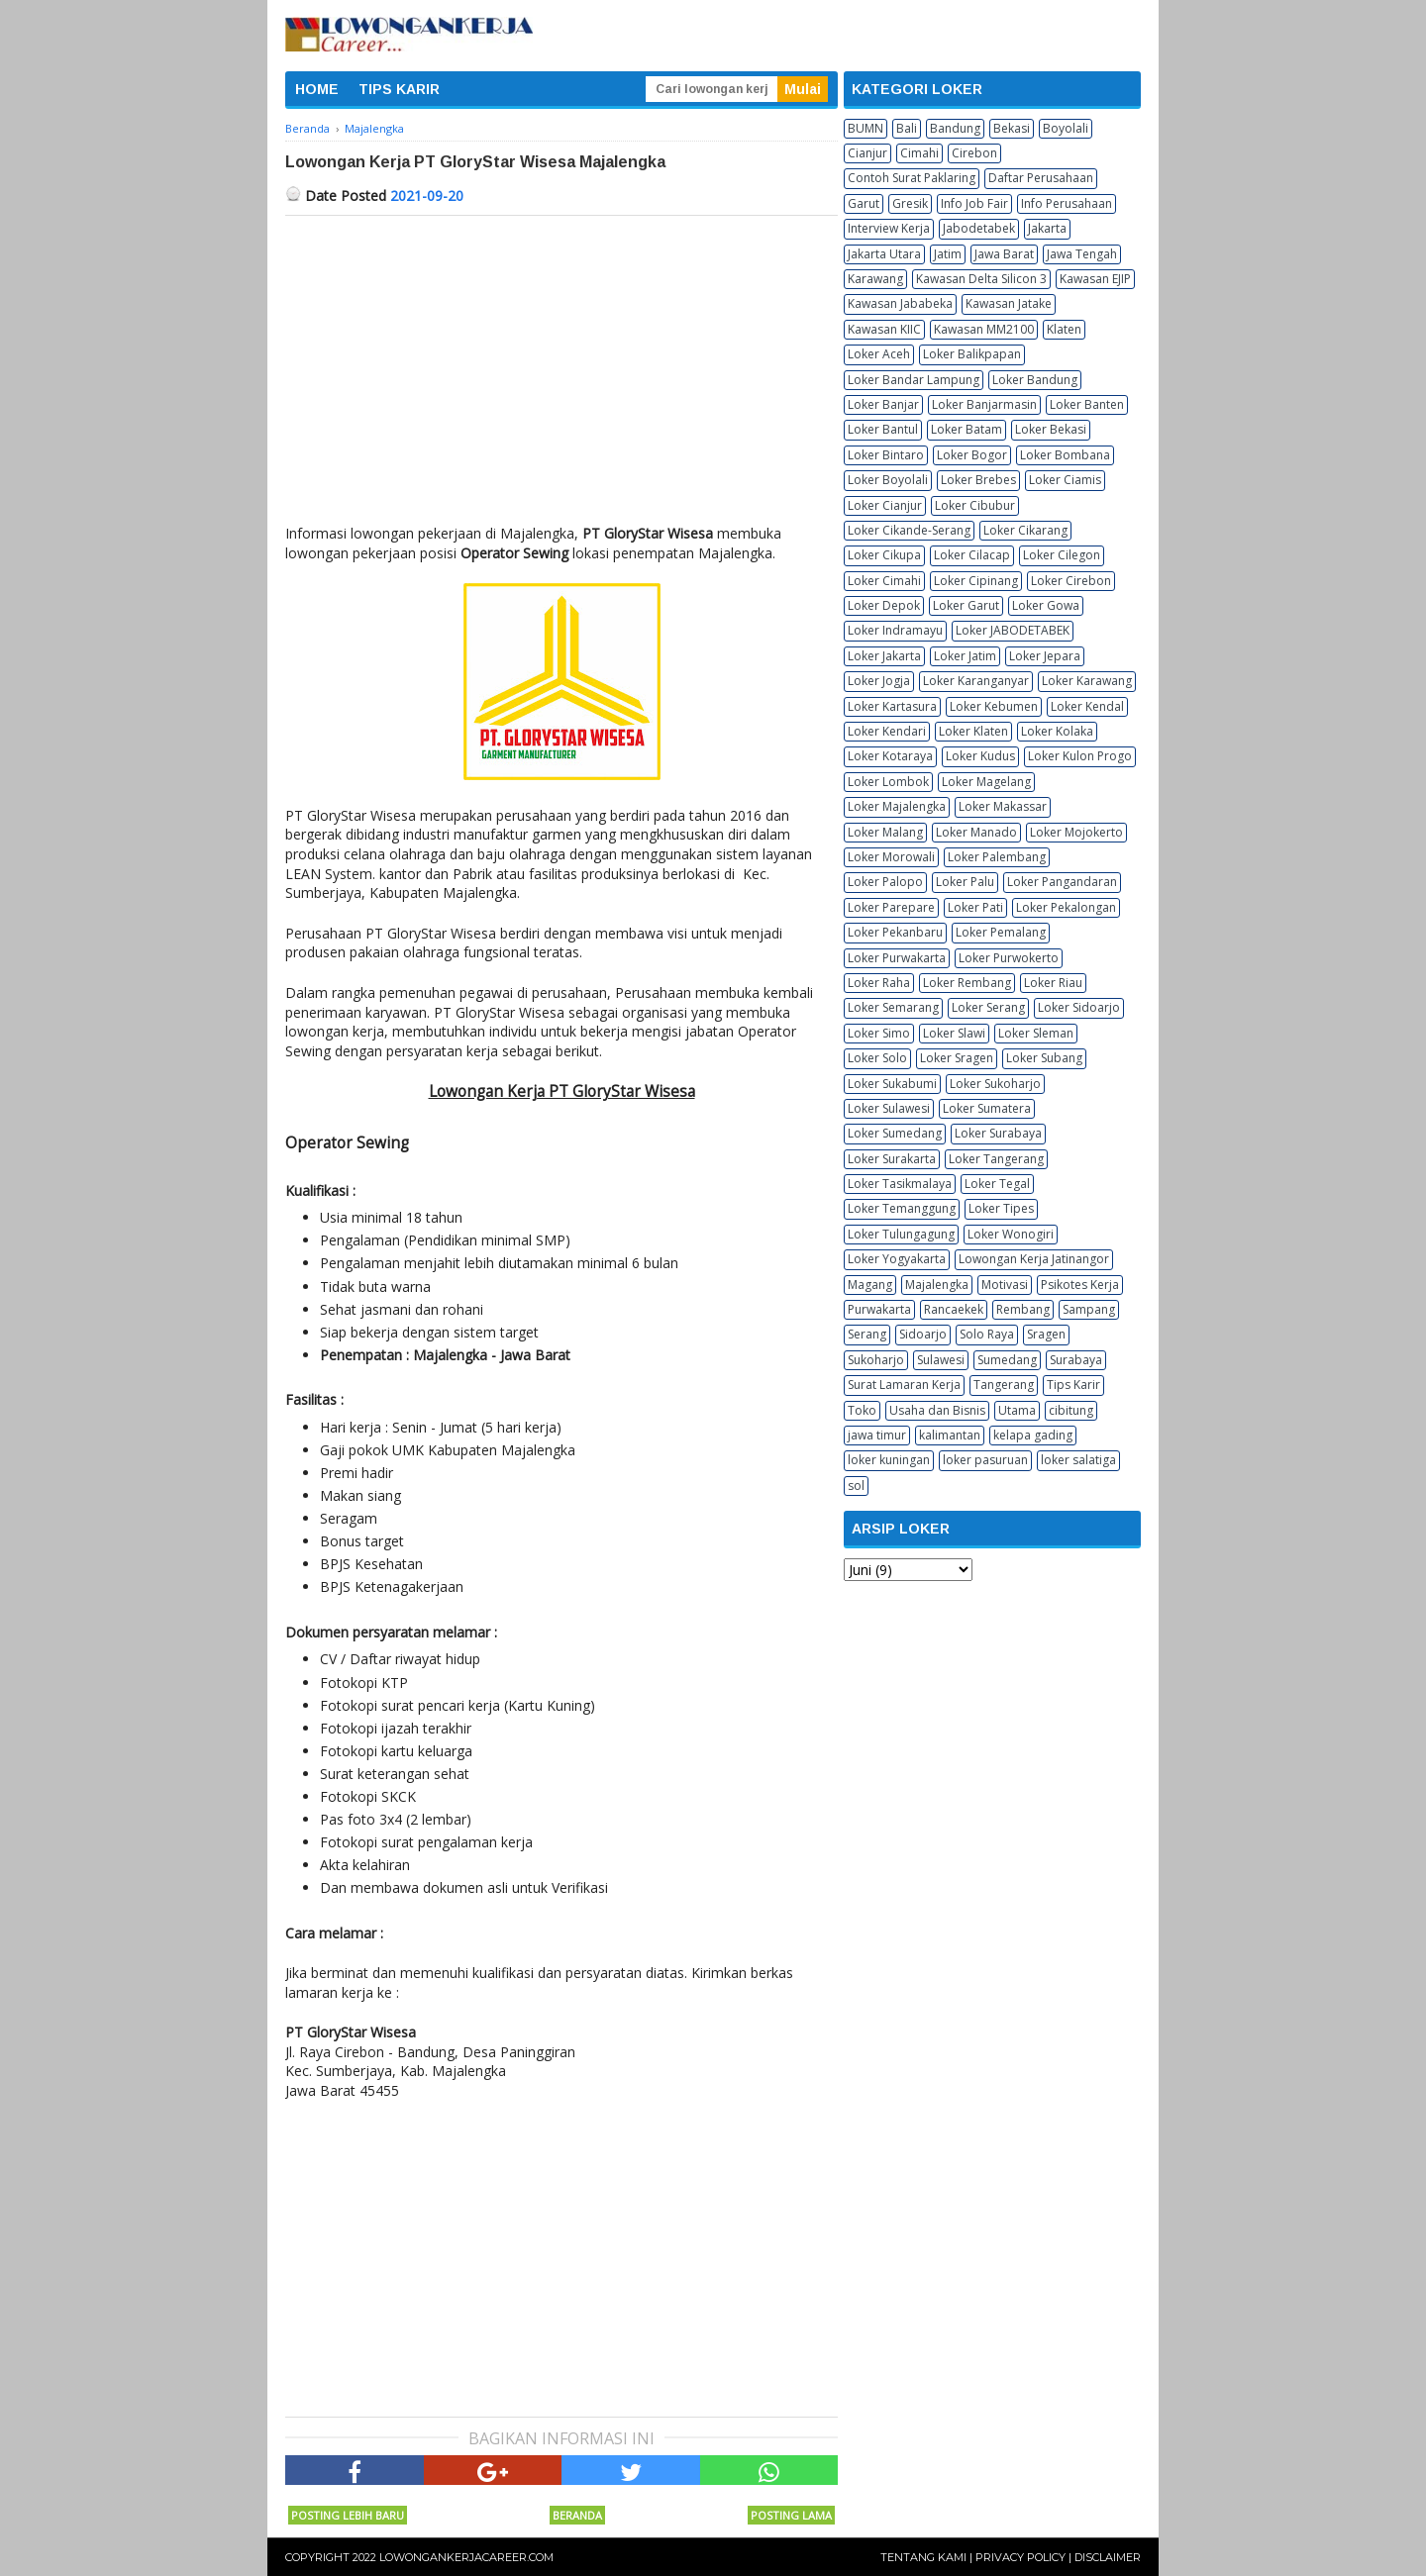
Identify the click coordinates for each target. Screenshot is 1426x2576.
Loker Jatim (965, 655)
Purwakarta (879, 1309)
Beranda (577, 2515)
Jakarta (1047, 228)
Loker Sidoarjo (1079, 1007)
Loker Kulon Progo (1080, 755)
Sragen (1046, 1334)
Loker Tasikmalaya (900, 1183)
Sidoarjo (923, 1334)
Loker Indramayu (895, 630)
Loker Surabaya (998, 1133)
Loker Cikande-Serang (909, 530)
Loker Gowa (1045, 605)
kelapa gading (1032, 1435)
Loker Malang (885, 832)
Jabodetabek (979, 228)
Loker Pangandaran (1062, 881)
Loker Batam (966, 429)
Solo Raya (987, 1334)
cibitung (1071, 1410)
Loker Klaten (973, 731)
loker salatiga (1078, 1459)
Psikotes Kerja (1080, 1284)
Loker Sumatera (987, 1108)
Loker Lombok (888, 781)
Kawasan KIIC (884, 329)
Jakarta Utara (884, 254)
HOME (317, 89)
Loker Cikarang (1025, 530)
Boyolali (1065, 128)
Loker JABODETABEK (1013, 630)
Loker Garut (966, 605)
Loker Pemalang (1001, 932)
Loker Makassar (1003, 806)
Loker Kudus (980, 755)
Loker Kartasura (892, 706)
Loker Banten (1087, 404)
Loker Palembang (997, 856)
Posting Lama (791, 2515)
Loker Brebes (978, 479)
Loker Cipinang (976, 580)
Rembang (1023, 1309)
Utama (1017, 1410)
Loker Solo (877, 1057)
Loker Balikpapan (972, 354)
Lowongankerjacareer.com (466, 2557)
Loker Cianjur (885, 505)
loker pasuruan (985, 1459)
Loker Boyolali (888, 479)
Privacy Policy (1020, 2557)
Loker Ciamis (1065, 479)
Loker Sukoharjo (995, 1083)
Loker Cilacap (972, 554)
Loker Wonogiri (1011, 1234)
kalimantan (949, 1435)
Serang (867, 1334)
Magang (870, 1284)
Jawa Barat (1004, 254)
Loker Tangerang (996, 1158)
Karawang (875, 278)
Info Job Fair (974, 203)
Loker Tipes (1001, 1208)
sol (856, 1485)
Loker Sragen (956, 1057)
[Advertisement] (561, 364)
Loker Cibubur (975, 505)
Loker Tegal (997, 1183)
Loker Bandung (1034, 379)
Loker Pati (975, 907)
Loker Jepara (1044, 655)
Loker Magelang (986, 781)
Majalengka (936, 1284)
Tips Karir (1073, 1384)
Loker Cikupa (884, 554)
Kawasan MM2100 (984, 329)
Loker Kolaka (1057, 731)
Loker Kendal (1087, 706)
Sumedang (1007, 1359)
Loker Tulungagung (901, 1234)
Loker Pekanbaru (895, 932)
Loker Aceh (879, 354)
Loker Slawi (954, 1033)
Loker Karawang (1087, 680)
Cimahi (919, 153)
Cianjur (867, 153)
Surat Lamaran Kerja (904, 1384)
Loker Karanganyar (976, 680)
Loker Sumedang (895, 1133)
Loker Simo (879, 1033)
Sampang (1089, 1309)
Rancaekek (953, 1309)
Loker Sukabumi (892, 1083)
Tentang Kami (923, 2557)
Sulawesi (941, 1359)
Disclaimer (1107, 2557)
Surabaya (1076, 1359)
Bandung (955, 128)
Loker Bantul (883, 429)
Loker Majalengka (897, 806)
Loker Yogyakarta (897, 1258)
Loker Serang (988, 1007)
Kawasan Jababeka (900, 303)
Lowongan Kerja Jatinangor (1034, 1258)
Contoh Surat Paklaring (911, 177)
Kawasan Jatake (1009, 303)
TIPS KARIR (399, 89)
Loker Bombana (1065, 454)
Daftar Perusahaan (1040, 177)
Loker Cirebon (1071, 580)
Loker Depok (884, 605)
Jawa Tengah (1082, 254)
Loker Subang (1044, 1057)
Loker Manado (976, 832)
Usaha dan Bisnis (937, 1410)
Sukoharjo (876, 1359)
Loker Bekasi (1050, 429)
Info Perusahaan (1066, 203)
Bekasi (1011, 128)
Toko (862, 1410)
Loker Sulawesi (889, 1108)
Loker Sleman (1035, 1033)
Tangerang (1003, 1384)
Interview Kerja (889, 228)
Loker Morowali (891, 856)
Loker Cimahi (884, 580)
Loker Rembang (967, 982)
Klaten (1064, 329)
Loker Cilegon (1061, 554)
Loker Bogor (972, 454)
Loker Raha (879, 982)
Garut (863, 203)
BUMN (865, 128)
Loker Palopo (885, 881)
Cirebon (974, 153)
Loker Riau (1053, 982)
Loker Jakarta (884, 655)
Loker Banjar (883, 404)
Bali (906, 128)
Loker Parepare (891, 907)
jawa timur (877, 1435)
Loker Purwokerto (1009, 957)
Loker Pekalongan (1066, 907)
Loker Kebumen (994, 706)
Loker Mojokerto (1076, 832)
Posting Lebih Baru (347, 2515)
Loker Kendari (887, 731)
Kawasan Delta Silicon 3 (981, 278)
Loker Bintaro (886, 454)
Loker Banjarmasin (984, 404)
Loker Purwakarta (897, 957)
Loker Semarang (893, 1007)
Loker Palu (965, 881)
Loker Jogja (879, 680)
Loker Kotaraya (890, 755)
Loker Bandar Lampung (913, 379)
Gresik (910, 203)
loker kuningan (889, 1459)
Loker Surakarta (892, 1158)
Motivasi (1004, 1284)
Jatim (948, 254)
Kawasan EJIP (1095, 278)
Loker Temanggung (902, 1208)
